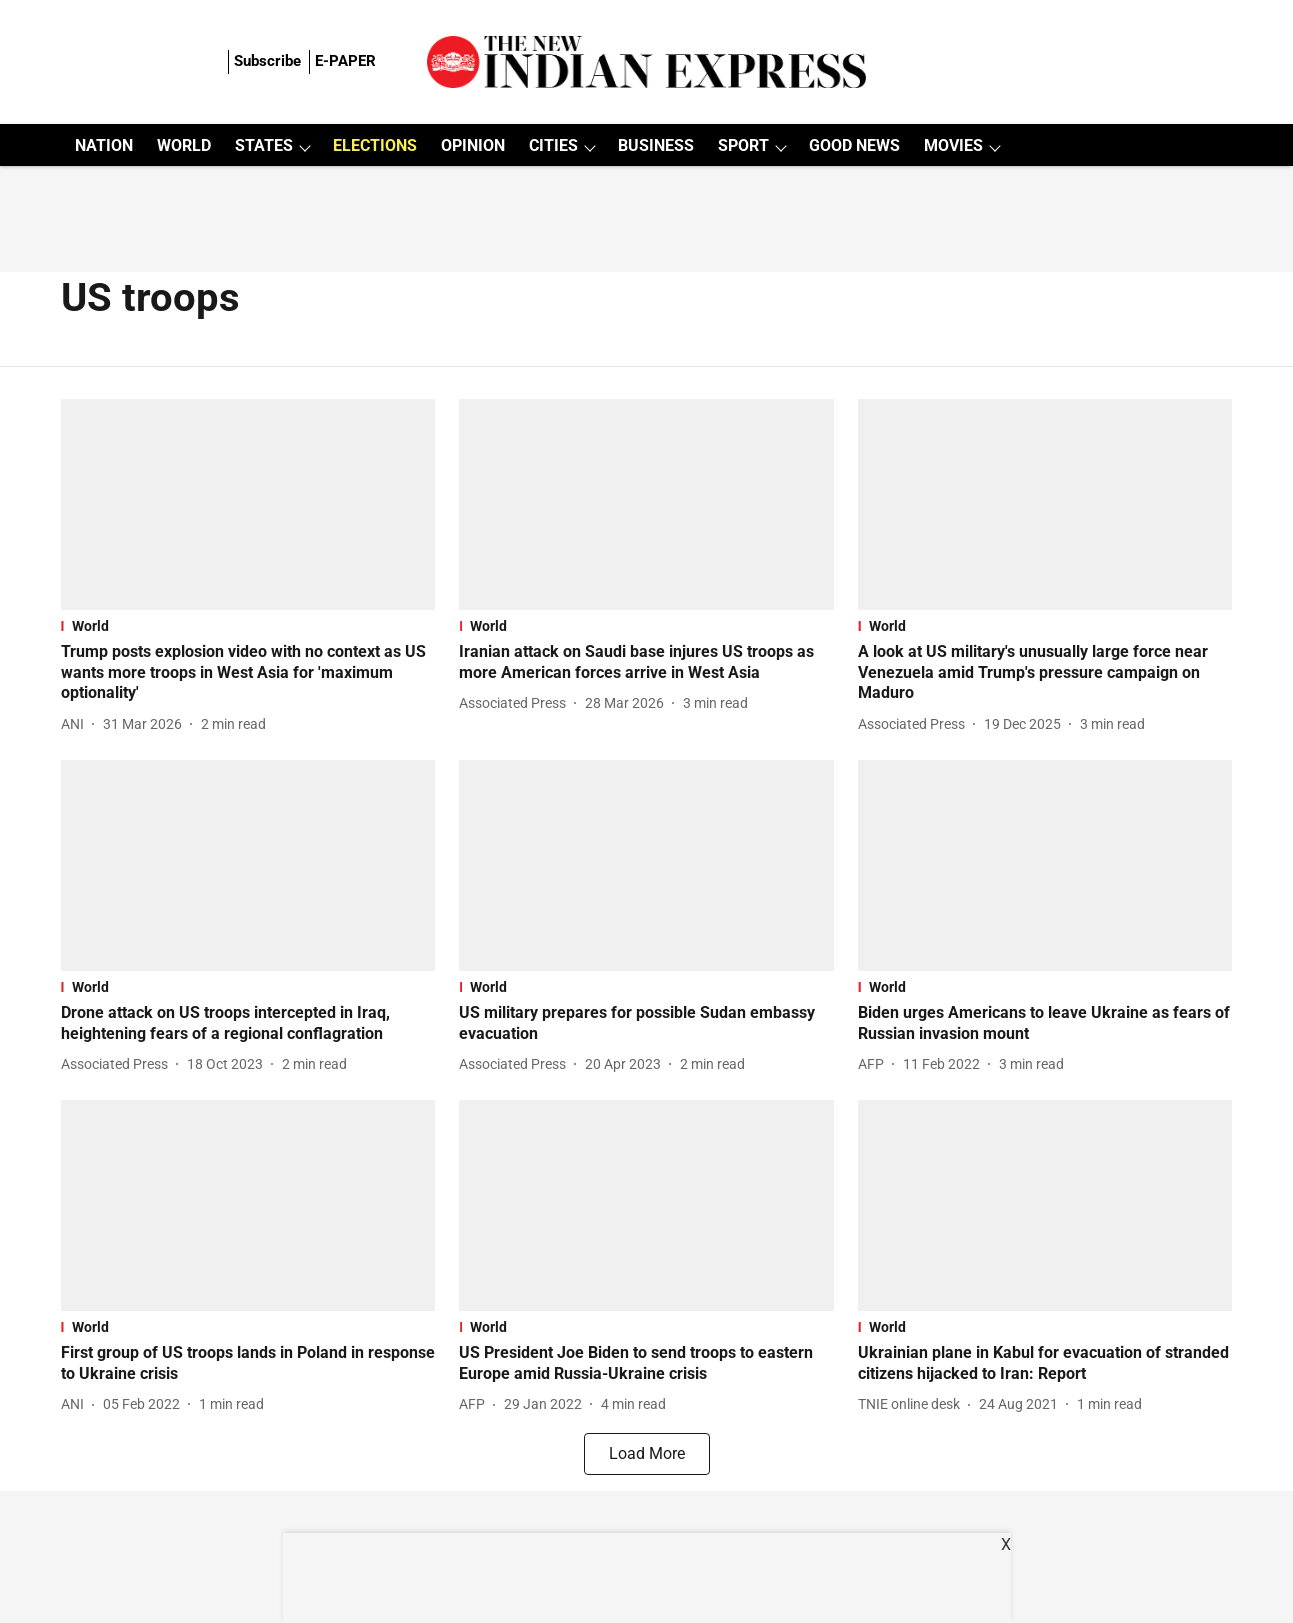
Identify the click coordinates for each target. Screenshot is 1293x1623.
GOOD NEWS (854, 145)
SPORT (743, 145)
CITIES (553, 145)
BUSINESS (656, 145)
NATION (104, 145)
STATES (264, 145)
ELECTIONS (375, 145)
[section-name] (248, 626)
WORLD (184, 145)
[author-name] (76, 724)
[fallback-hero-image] (248, 504)
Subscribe (267, 61)
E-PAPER (345, 61)
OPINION (473, 145)
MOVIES (953, 145)
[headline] (248, 673)
